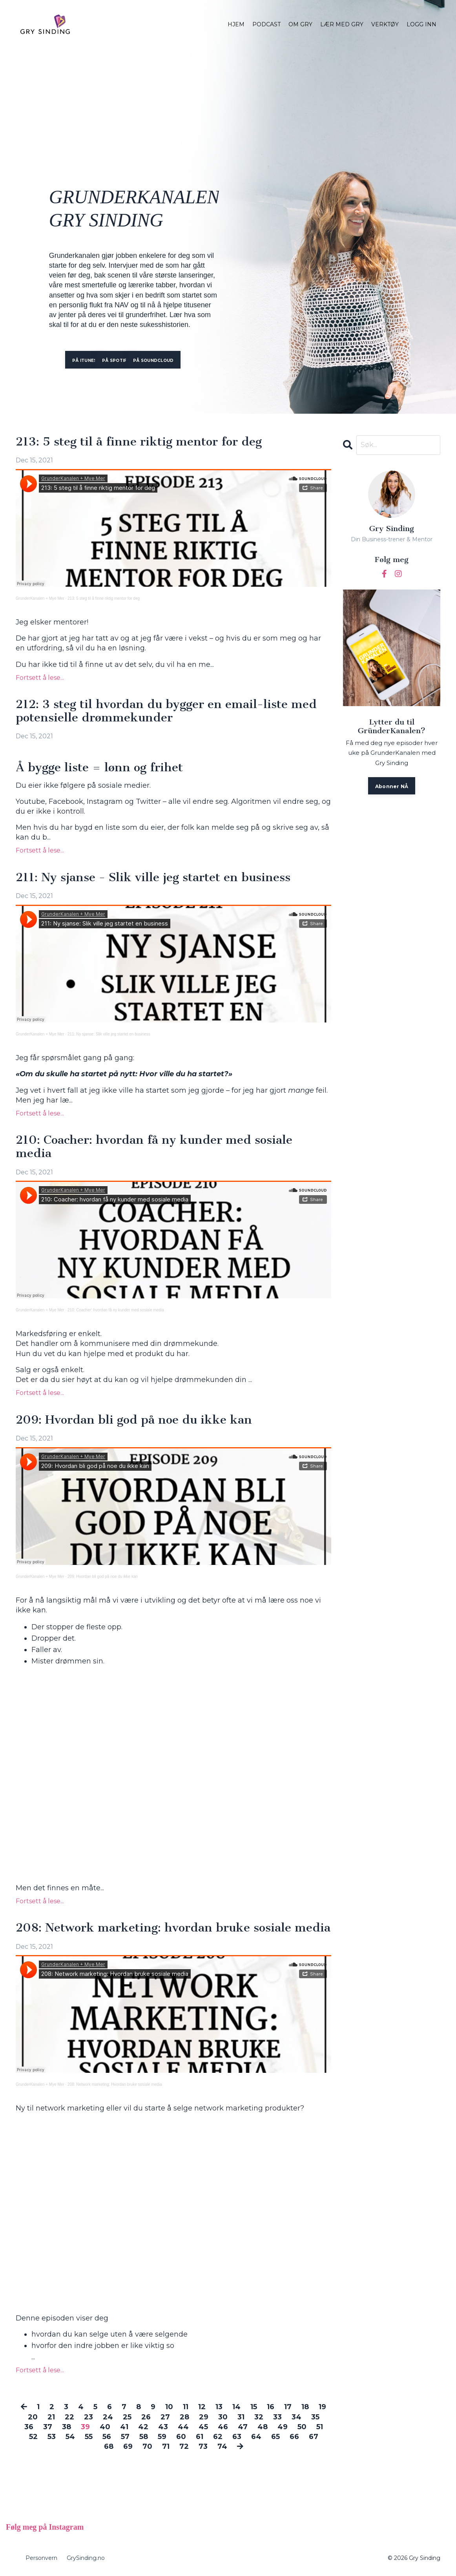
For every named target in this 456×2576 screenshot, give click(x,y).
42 (143, 2427)
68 (108, 2446)
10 (169, 2407)
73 (203, 2446)
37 (47, 2427)
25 (127, 2417)
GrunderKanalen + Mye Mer (40, 598)
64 (256, 2436)
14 (236, 2407)
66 (294, 2436)
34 (296, 2417)
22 (69, 2417)
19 (322, 2407)
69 (128, 2446)
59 (162, 2436)
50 (301, 2427)
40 (105, 2427)
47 (243, 2427)
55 (89, 2436)
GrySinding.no (86, 2557)
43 (163, 2427)
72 (184, 2446)
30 (223, 2417)
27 (165, 2417)
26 (146, 2417)
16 (270, 2407)
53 (51, 2436)
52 (33, 2436)
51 (319, 2427)
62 (218, 2436)
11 (185, 2407)
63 (236, 2436)
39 (85, 2427)
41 (124, 2427)
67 (313, 2436)
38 (66, 2427)
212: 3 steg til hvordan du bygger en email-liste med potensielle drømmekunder (166, 711)
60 (181, 2436)
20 (33, 2417)
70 (147, 2446)
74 (222, 2446)
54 (70, 2436)
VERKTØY (385, 24)
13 (219, 2407)
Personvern (41, 2557)
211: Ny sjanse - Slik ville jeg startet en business (153, 877)
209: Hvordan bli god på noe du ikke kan (134, 1420)
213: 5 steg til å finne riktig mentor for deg (139, 442)
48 (262, 2427)
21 (51, 2417)
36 (28, 2427)
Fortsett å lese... (40, 677)
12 (202, 2407)
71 (166, 2446)
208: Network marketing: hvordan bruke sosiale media (173, 1928)
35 (315, 2417)
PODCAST (266, 24)
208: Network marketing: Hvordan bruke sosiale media (114, 2084)
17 (288, 2407)
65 (275, 2436)
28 (184, 2417)
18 (305, 2407)
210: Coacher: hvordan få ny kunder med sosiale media (154, 1147)
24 (108, 2417)
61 (199, 2436)
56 (106, 2436)
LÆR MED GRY (341, 24)
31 (240, 2417)
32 (258, 2417)
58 (143, 2436)
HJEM (236, 24)
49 (282, 2427)
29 (203, 2417)
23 (88, 2417)
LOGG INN (421, 24)
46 (223, 2427)
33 (277, 2417)
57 (125, 2436)
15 (253, 2407)
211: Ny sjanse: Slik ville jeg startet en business (108, 1034)
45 (203, 2427)
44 (183, 2427)
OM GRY (300, 24)
